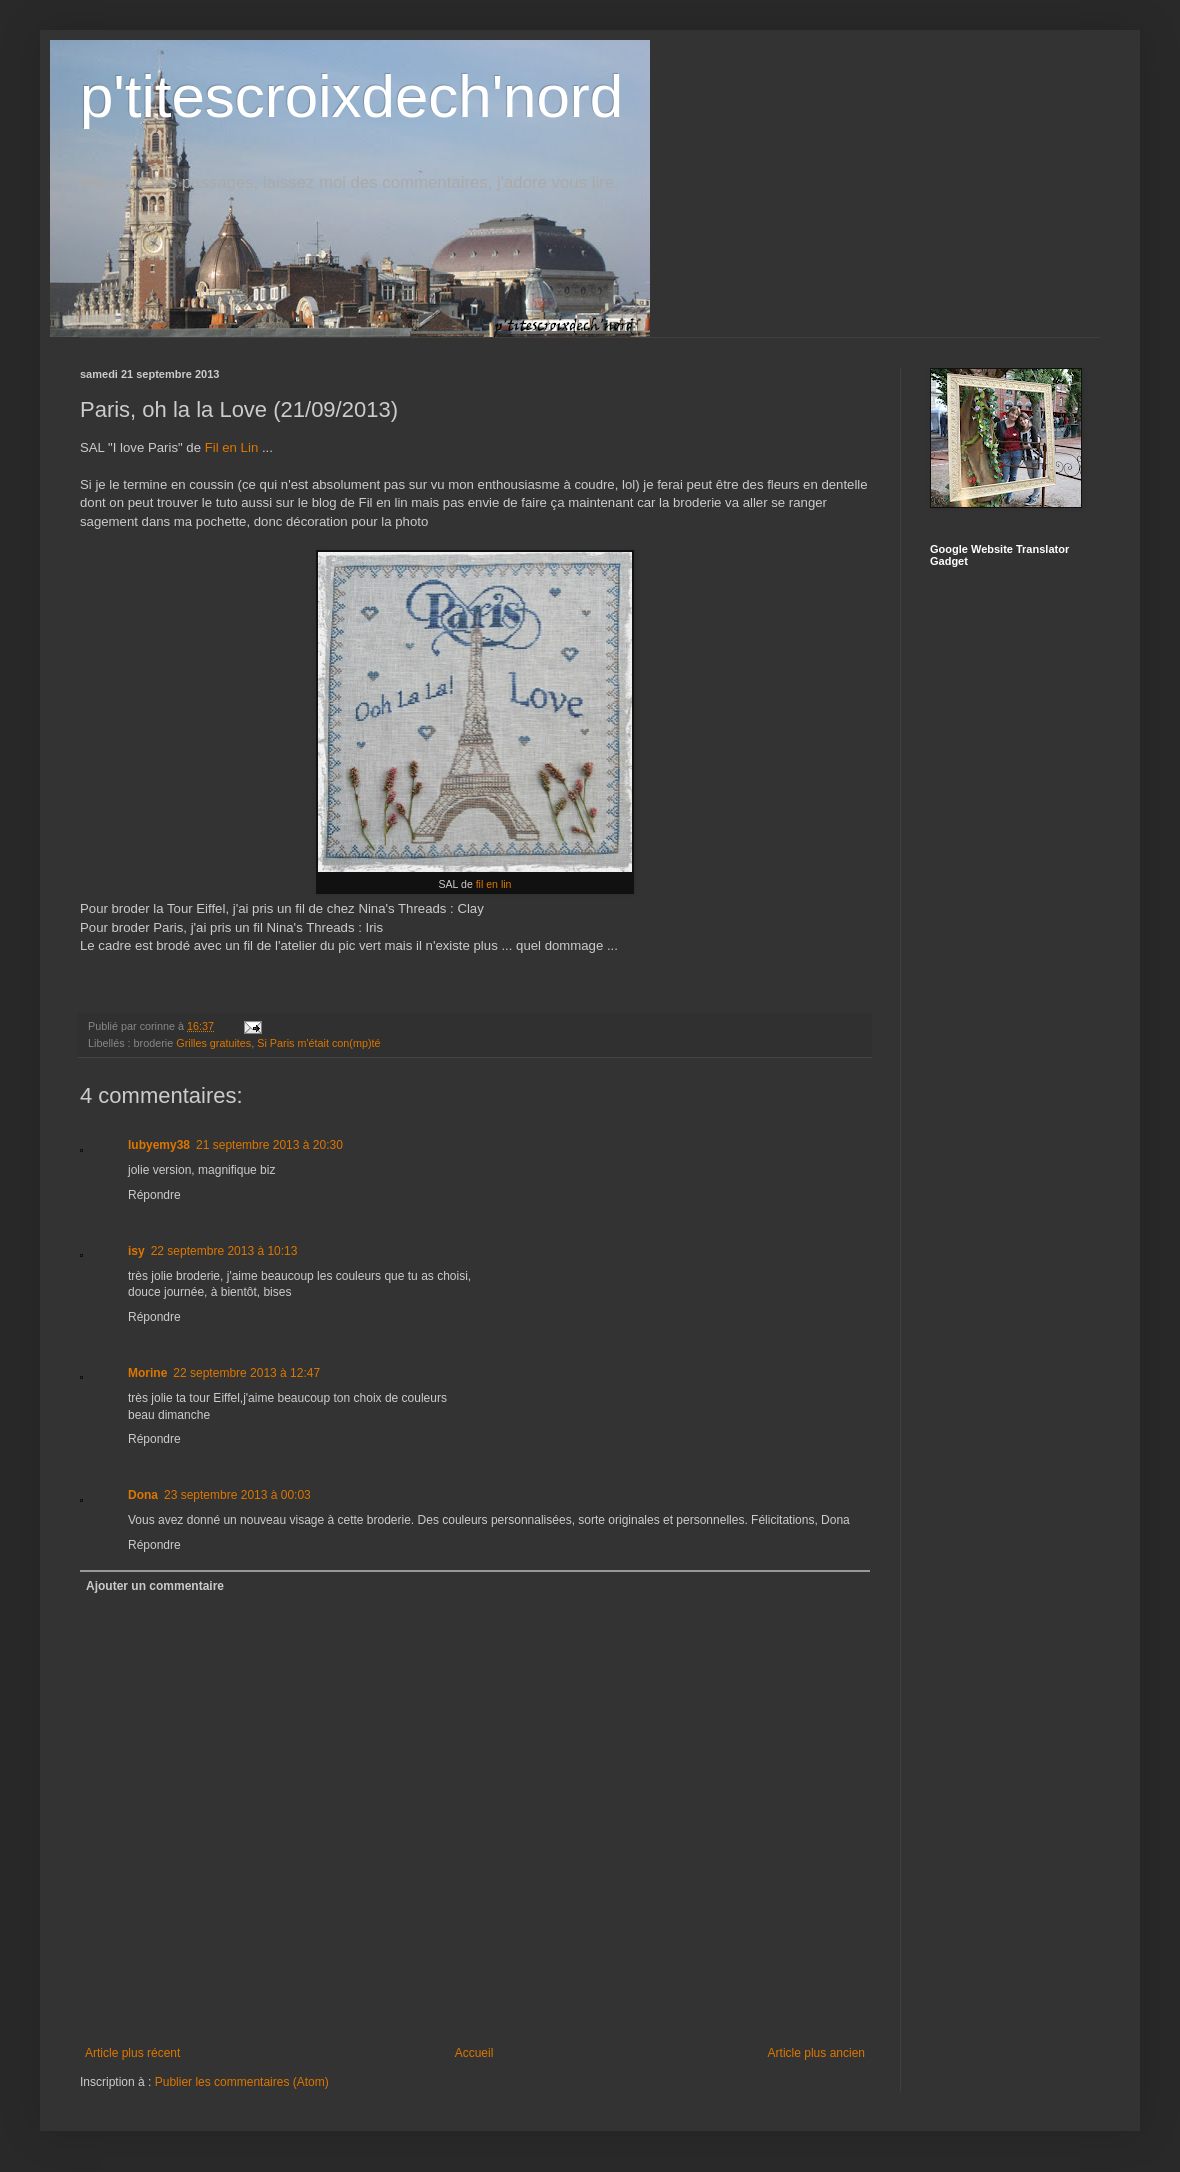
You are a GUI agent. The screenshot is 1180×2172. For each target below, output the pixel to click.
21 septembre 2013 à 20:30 (269, 1145)
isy (136, 1251)
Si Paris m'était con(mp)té (318, 1043)
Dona (143, 1495)
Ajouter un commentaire (155, 1586)
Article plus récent (132, 2053)
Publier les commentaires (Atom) (242, 2082)
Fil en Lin (232, 447)
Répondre (154, 1195)
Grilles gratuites (213, 1043)
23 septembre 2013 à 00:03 (237, 1495)
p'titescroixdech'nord (351, 96)
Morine (147, 1373)
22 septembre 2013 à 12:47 (246, 1373)
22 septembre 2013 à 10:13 (224, 1251)
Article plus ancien (816, 2053)
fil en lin (494, 884)
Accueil (474, 2053)
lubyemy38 (159, 1145)
